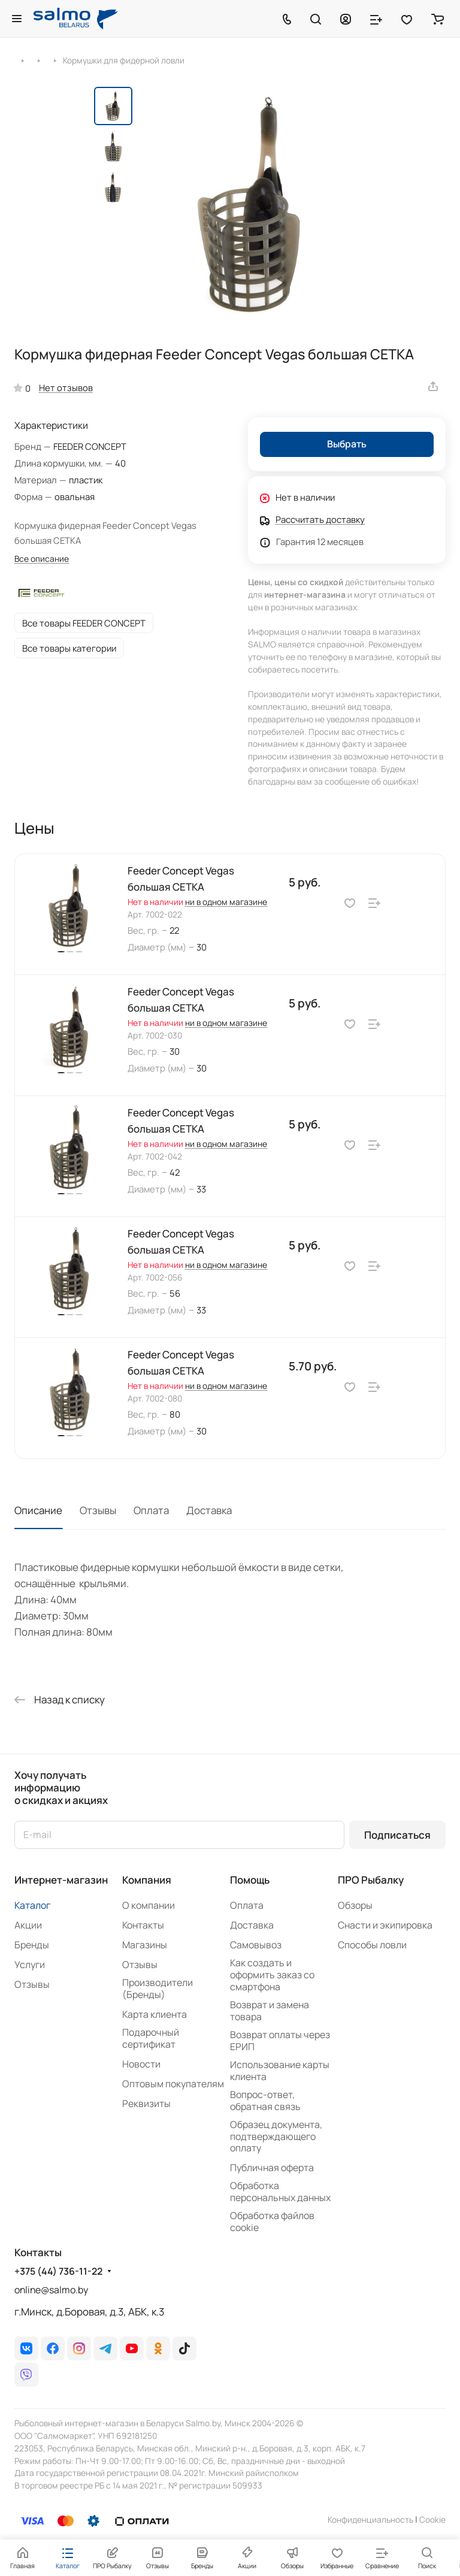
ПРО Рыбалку (371, 1880)
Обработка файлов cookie (272, 2221)
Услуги (29, 1964)
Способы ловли (372, 1944)
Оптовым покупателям (173, 2083)
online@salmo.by (51, 2289)
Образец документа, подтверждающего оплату (276, 2136)
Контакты (143, 1925)
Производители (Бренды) (157, 1988)
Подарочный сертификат (150, 2038)
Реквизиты (146, 2103)
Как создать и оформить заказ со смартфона (272, 1974)
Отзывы (98, 1510)
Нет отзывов (66, 387)
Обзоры (355, 1905)
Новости (141, 2064)
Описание (38, 1510)
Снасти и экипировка (385, 1925)
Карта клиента (154, 2014)
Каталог (32, 1905)
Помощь (250, 1880)
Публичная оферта (272, 2167)
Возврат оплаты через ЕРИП (280, 2040)
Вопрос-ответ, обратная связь (265, 2100)
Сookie (432, 2519)
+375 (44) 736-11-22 (58, 2271)
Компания (146, 1880)
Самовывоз (256, 1944)
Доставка (209, 1510)
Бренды (31, 1944)
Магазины (144, 1944)
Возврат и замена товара (269, 2010)
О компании (148, 1905)
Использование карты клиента (279, 2070)
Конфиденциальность (370, 2519)
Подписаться (397, 1835)
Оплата (151, 1510)
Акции (28, 1925)
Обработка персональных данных (280, 2191)
